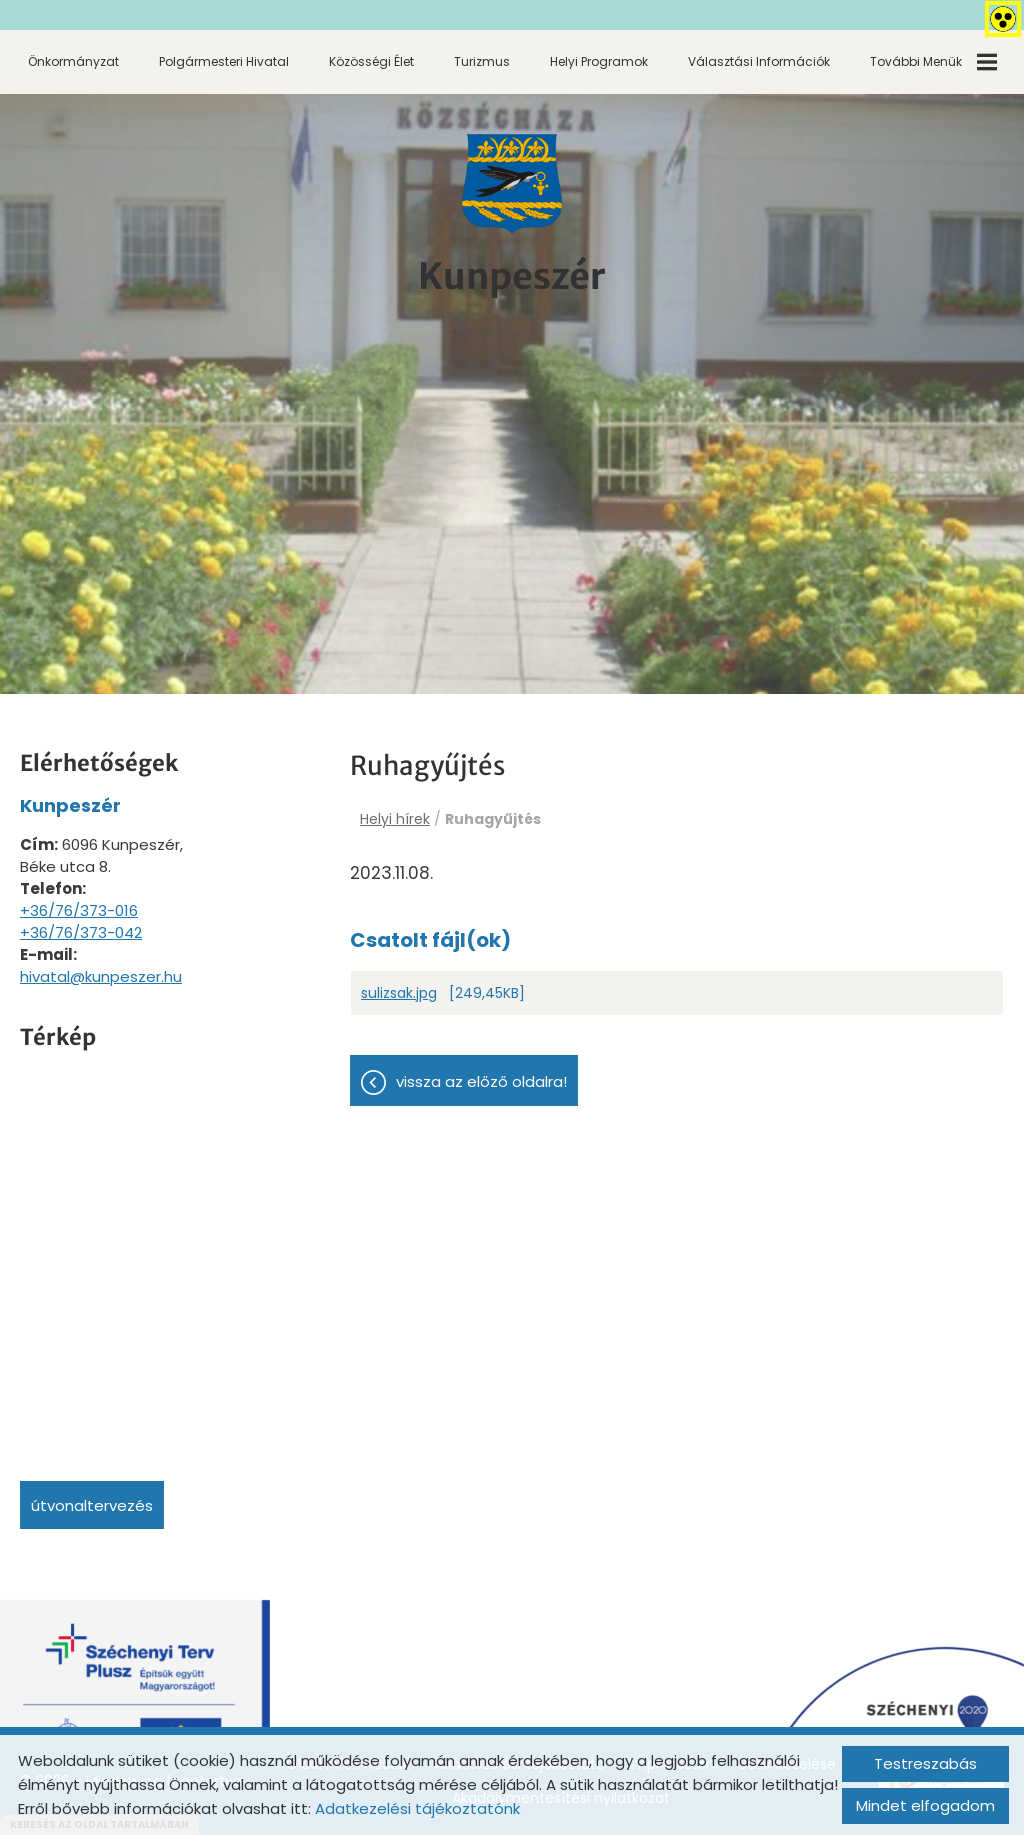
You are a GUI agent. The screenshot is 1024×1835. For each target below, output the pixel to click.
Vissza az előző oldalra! (481, 1081)
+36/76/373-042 (81, 932)
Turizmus (482, 61)
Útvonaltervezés (92, 1505)
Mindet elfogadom (925, 1805)
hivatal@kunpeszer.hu (101, 976)
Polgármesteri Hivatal (224, 61)
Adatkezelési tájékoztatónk (417, 1808)
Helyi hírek (395, 819)
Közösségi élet (371, 61)
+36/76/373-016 (79, 910)
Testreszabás (925, 1763)
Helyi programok (599, 61)
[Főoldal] (512, 184)
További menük (933, 62)
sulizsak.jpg (399, 993)
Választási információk (759, 61)
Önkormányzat (73, 61)
